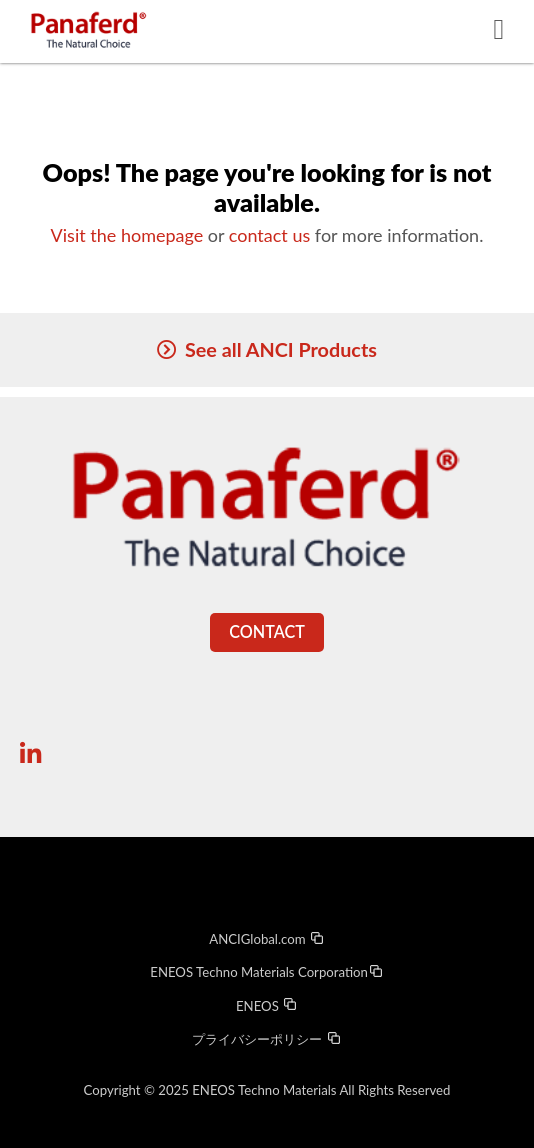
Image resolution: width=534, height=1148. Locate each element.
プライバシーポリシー (266, 1039)
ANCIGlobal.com (267, 939)
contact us (269, 235)
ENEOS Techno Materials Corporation (266, 972)
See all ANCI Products (281, 349)
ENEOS (267, 1006)
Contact (267, 631)
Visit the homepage (127, 235)
